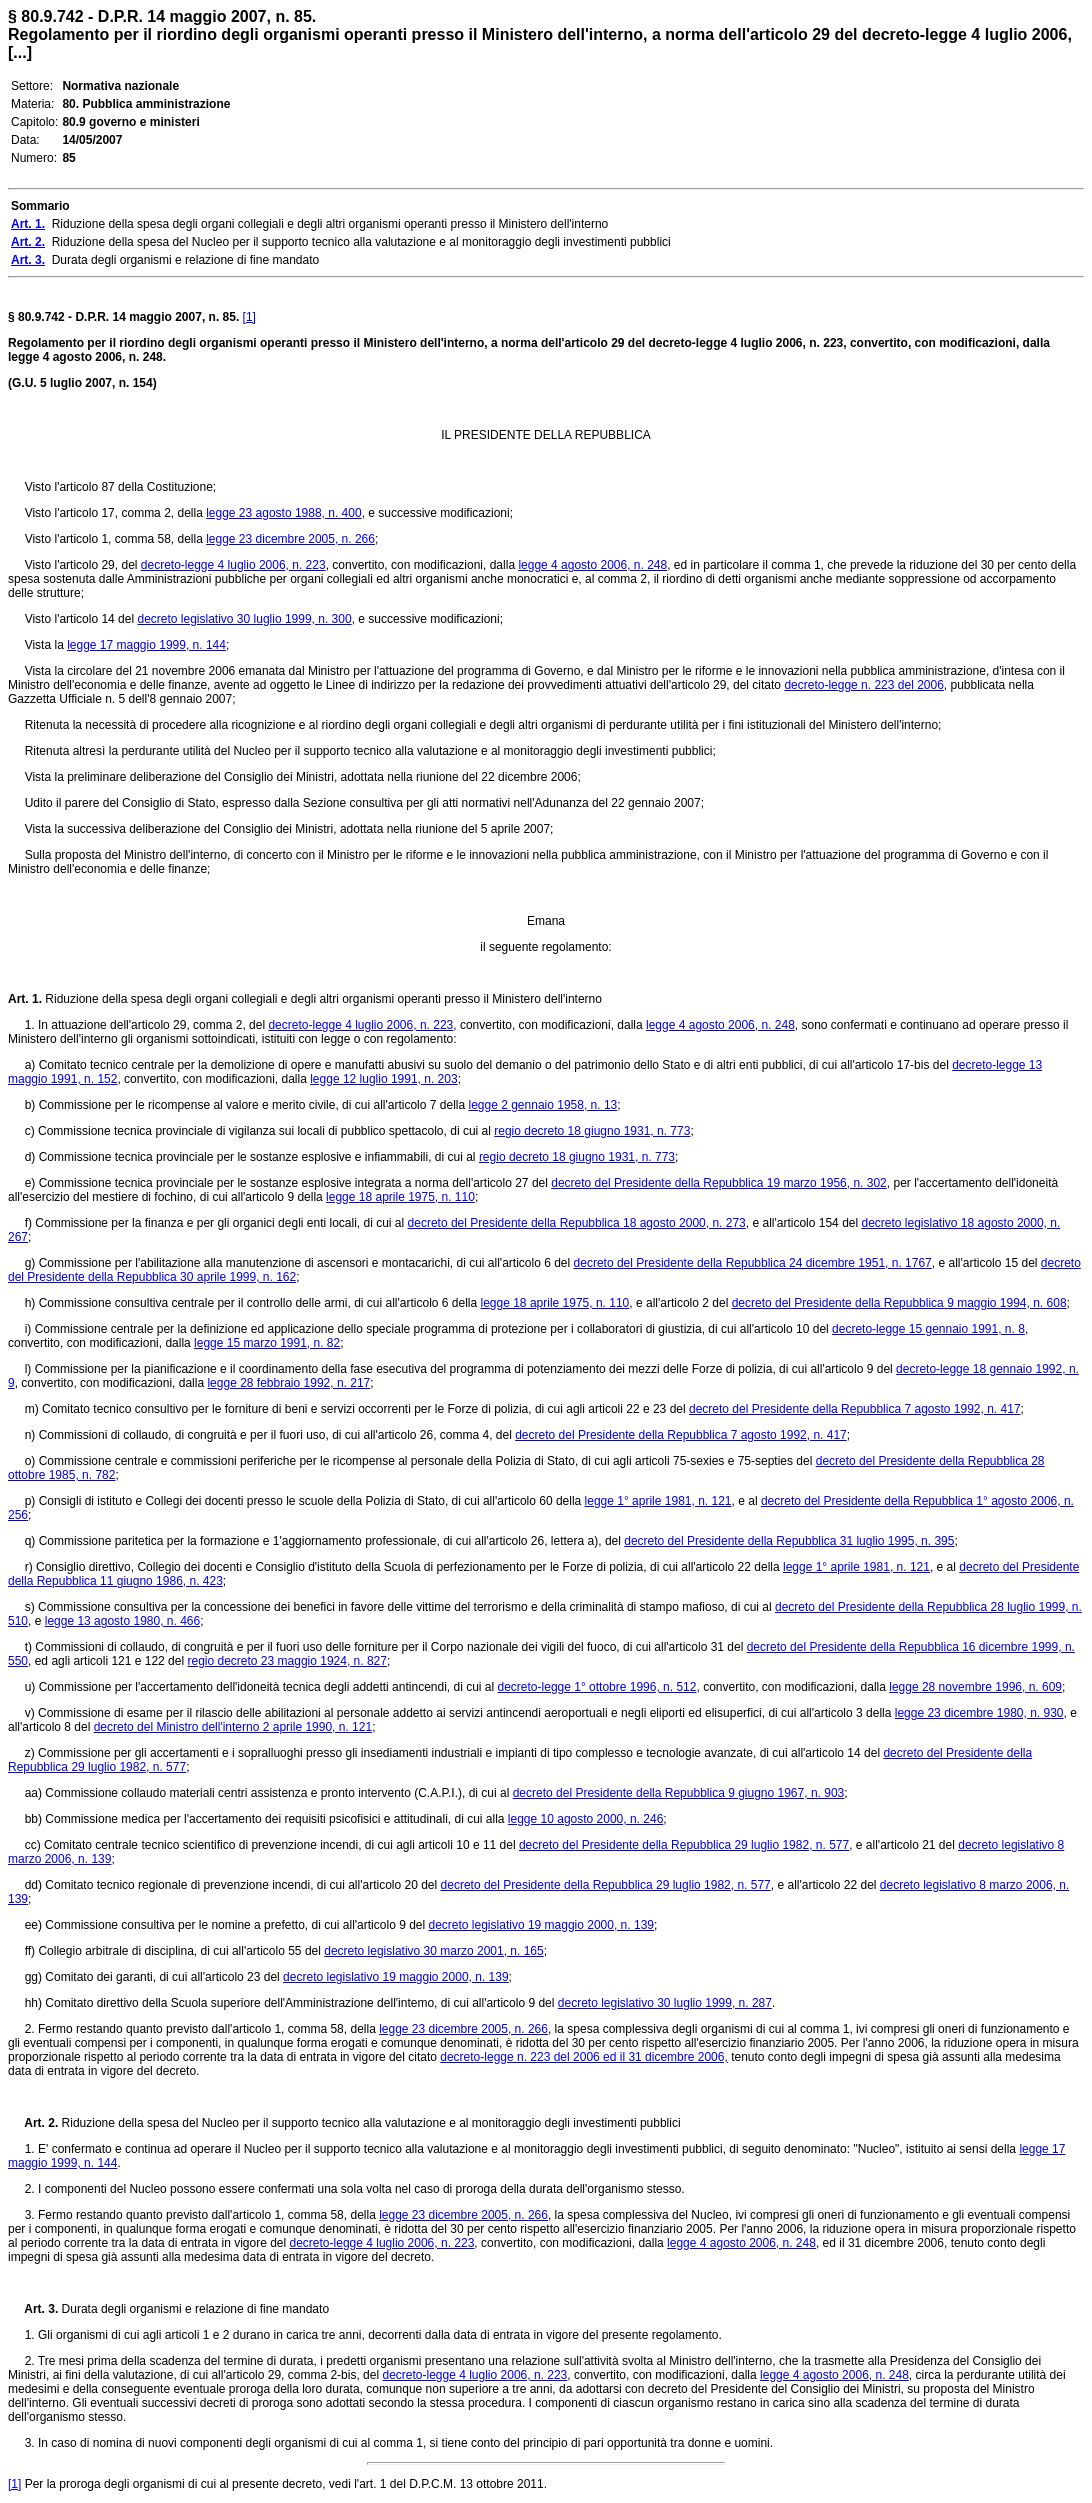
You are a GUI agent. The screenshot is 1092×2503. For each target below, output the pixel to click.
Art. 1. (25, 999)
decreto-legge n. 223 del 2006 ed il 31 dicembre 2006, (584, 2057)
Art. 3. (33, 2309)
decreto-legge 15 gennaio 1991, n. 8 (928, 1329)
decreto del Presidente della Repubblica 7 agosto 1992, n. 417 (855, 1409)
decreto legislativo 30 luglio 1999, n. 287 (665, 2003)
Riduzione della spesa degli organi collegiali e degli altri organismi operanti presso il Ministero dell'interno (322, 999)
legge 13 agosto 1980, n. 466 (122, 1621)
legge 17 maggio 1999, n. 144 (146, 645)
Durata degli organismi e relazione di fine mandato (193, 2309)
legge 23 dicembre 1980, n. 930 (979, 1713)
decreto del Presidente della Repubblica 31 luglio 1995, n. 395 (789, 1541)
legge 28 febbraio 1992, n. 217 (288, 1383)
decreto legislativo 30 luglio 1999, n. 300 (244, 619)
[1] (249, 317)
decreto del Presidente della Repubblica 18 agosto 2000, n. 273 (577, 1223)
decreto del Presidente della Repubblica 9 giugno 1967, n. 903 (679, 1793)
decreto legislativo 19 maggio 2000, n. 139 (542, 1925)
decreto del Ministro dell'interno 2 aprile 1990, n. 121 (233, 1727)
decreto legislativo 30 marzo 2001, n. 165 (433, 1951)
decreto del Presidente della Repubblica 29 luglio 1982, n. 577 (684, 1845)
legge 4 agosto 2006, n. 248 (592, 565)
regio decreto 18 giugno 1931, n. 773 (592, 1131)
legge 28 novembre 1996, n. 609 (975, 1687)
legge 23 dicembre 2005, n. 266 (290, 539)
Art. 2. (33, 2123)
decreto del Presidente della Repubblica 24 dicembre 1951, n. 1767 (753, 1263)
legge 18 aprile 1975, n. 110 (400, 1197)
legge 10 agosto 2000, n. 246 (585, 1819)
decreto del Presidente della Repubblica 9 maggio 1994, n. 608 (899, 1303)
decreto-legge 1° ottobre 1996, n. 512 (597, 1687)
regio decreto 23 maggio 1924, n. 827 (286, 1661)
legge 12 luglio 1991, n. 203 (383, 1079)
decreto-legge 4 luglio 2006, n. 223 (233, 565)
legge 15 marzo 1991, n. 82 (267, 1343)
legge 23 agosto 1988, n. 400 (283, 513)
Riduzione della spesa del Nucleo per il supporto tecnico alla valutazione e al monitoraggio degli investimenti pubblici (369, 2123)
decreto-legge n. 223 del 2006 (863, 685)
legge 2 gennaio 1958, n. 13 (542, 1105)
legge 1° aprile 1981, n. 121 (658, 1501)
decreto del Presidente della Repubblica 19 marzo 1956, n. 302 (719, 1183)
